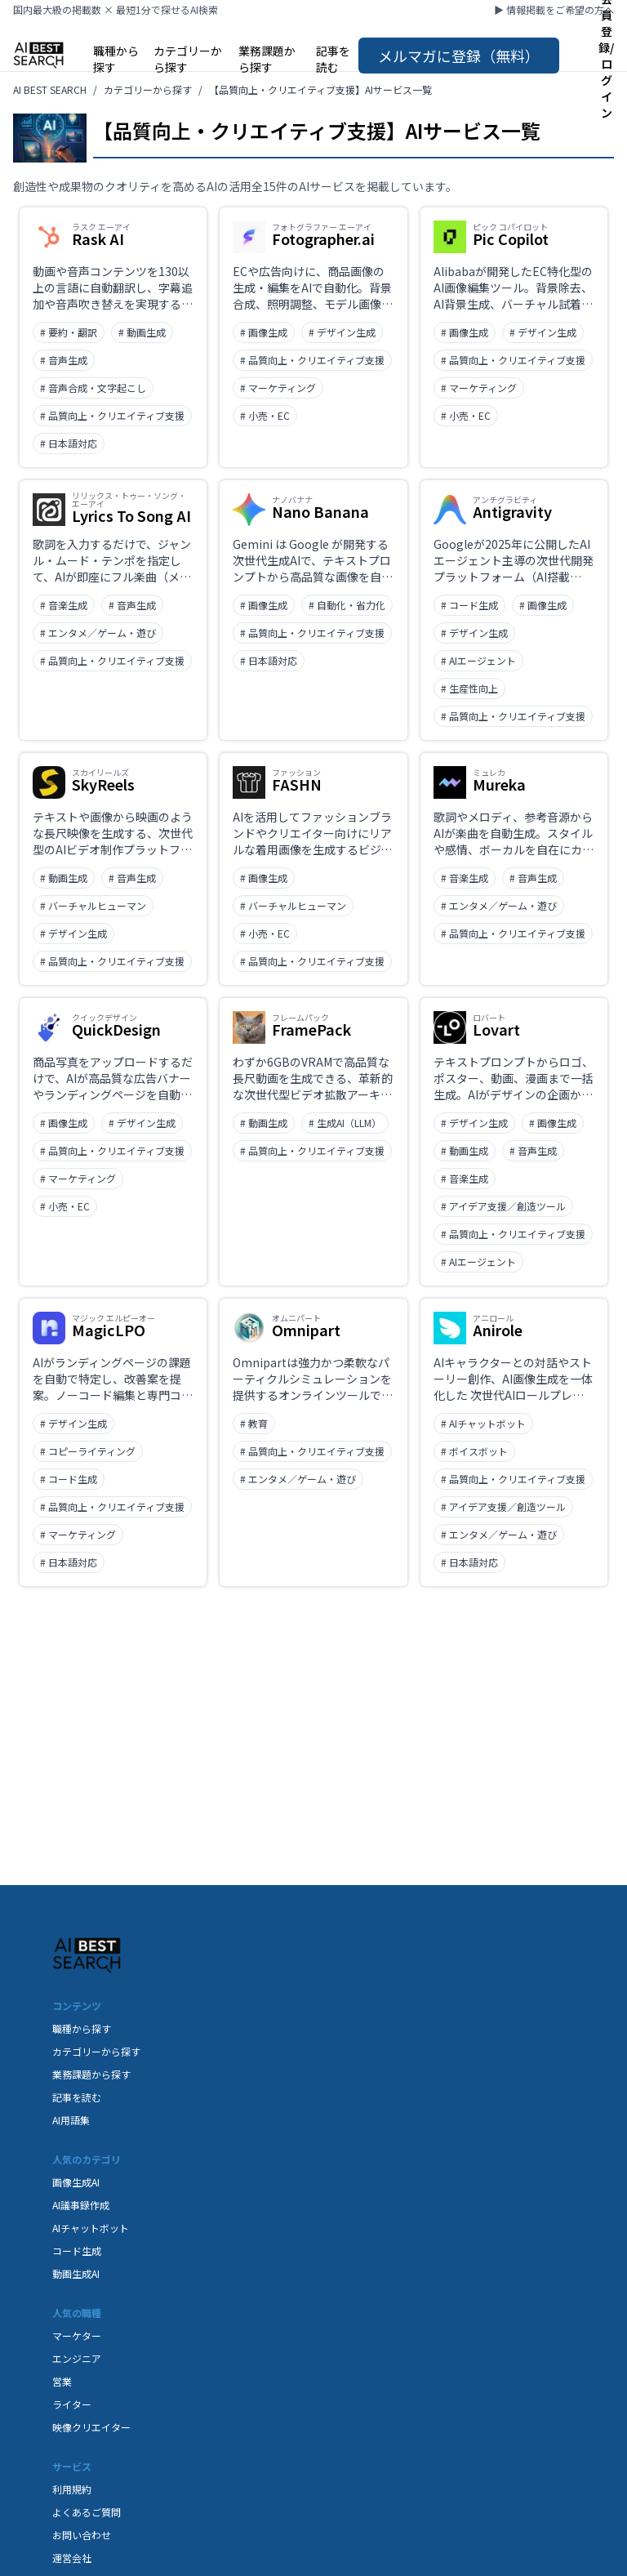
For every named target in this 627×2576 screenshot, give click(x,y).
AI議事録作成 (80, 2205)
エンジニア (76, 2358)
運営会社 (71, 2558)
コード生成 (76, 2250)
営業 (62, 2381)
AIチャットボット (90, 2228)
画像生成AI (76, 2182)
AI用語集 (71, 2120)
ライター (71, 2404)
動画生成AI (76, 2273)
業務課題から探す (267, 58)
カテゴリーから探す (187, 58)
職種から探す (116, 58)
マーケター (76, 2335)
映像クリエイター (91, 2427)
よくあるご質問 (86, 2512)
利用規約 (71, 2489)
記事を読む (333, 58)
